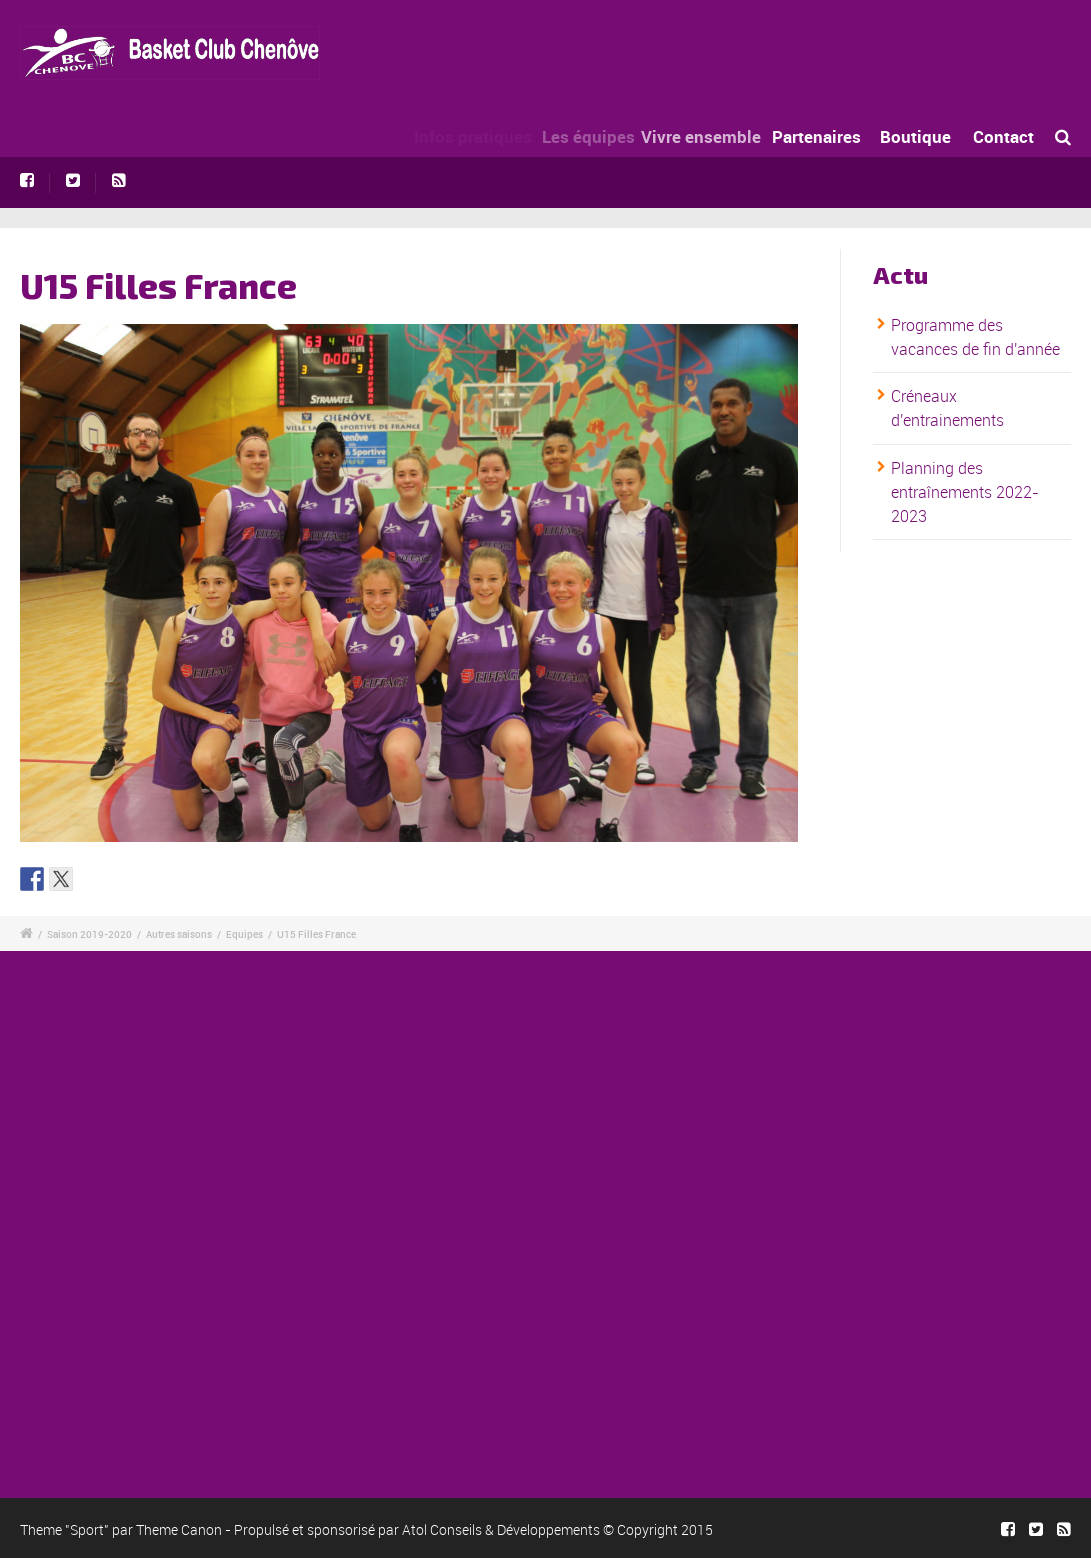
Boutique (917, 136)
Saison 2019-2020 (89, 934)
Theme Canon (179, 1529)
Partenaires (827, 136)
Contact (1003, 136)
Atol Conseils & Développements (501, 1529)
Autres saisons (179, 934)
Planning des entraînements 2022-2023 (965, 492)
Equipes (244, 934)
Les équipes (599, 136)
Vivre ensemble (717, 136)
